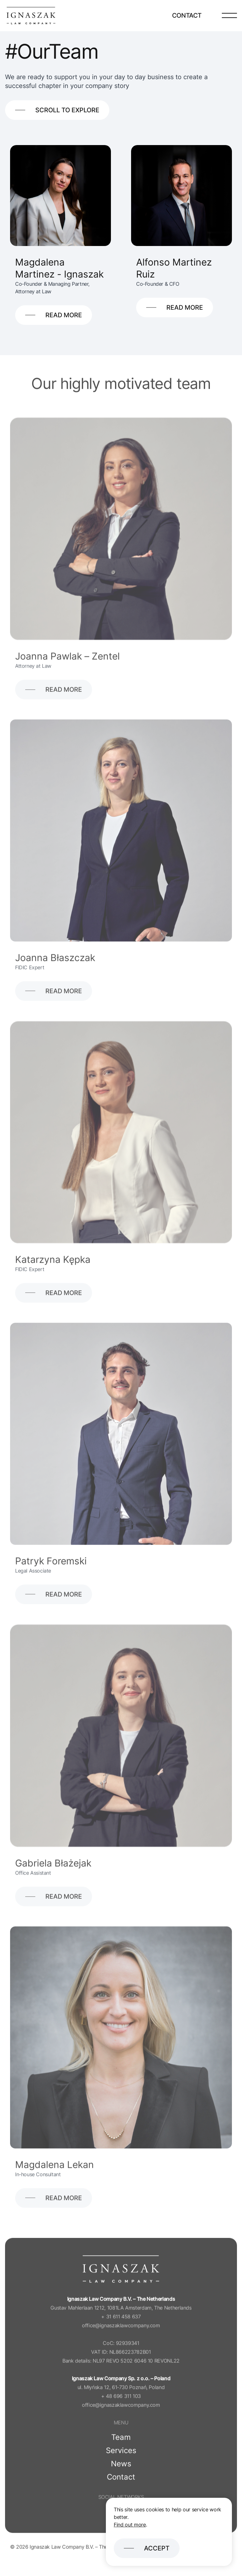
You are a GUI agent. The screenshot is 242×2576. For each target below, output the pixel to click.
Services (121, 2457)
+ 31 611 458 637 (121, 2324)
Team (121, 2444)
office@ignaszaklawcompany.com (121, 2333)
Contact (187, 15)
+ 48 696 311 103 (121, 2403)
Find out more (130, 2524)
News (121, 2471)
